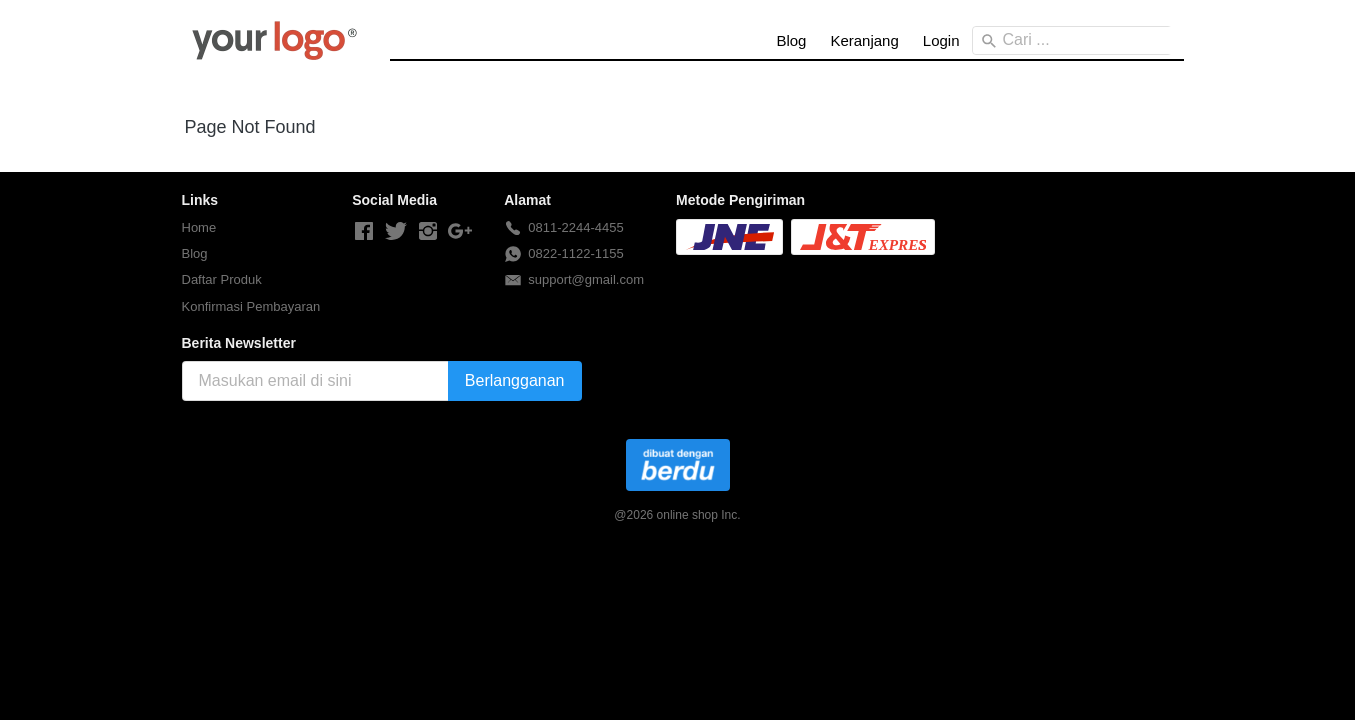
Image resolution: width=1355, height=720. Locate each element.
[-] (364, 232)
